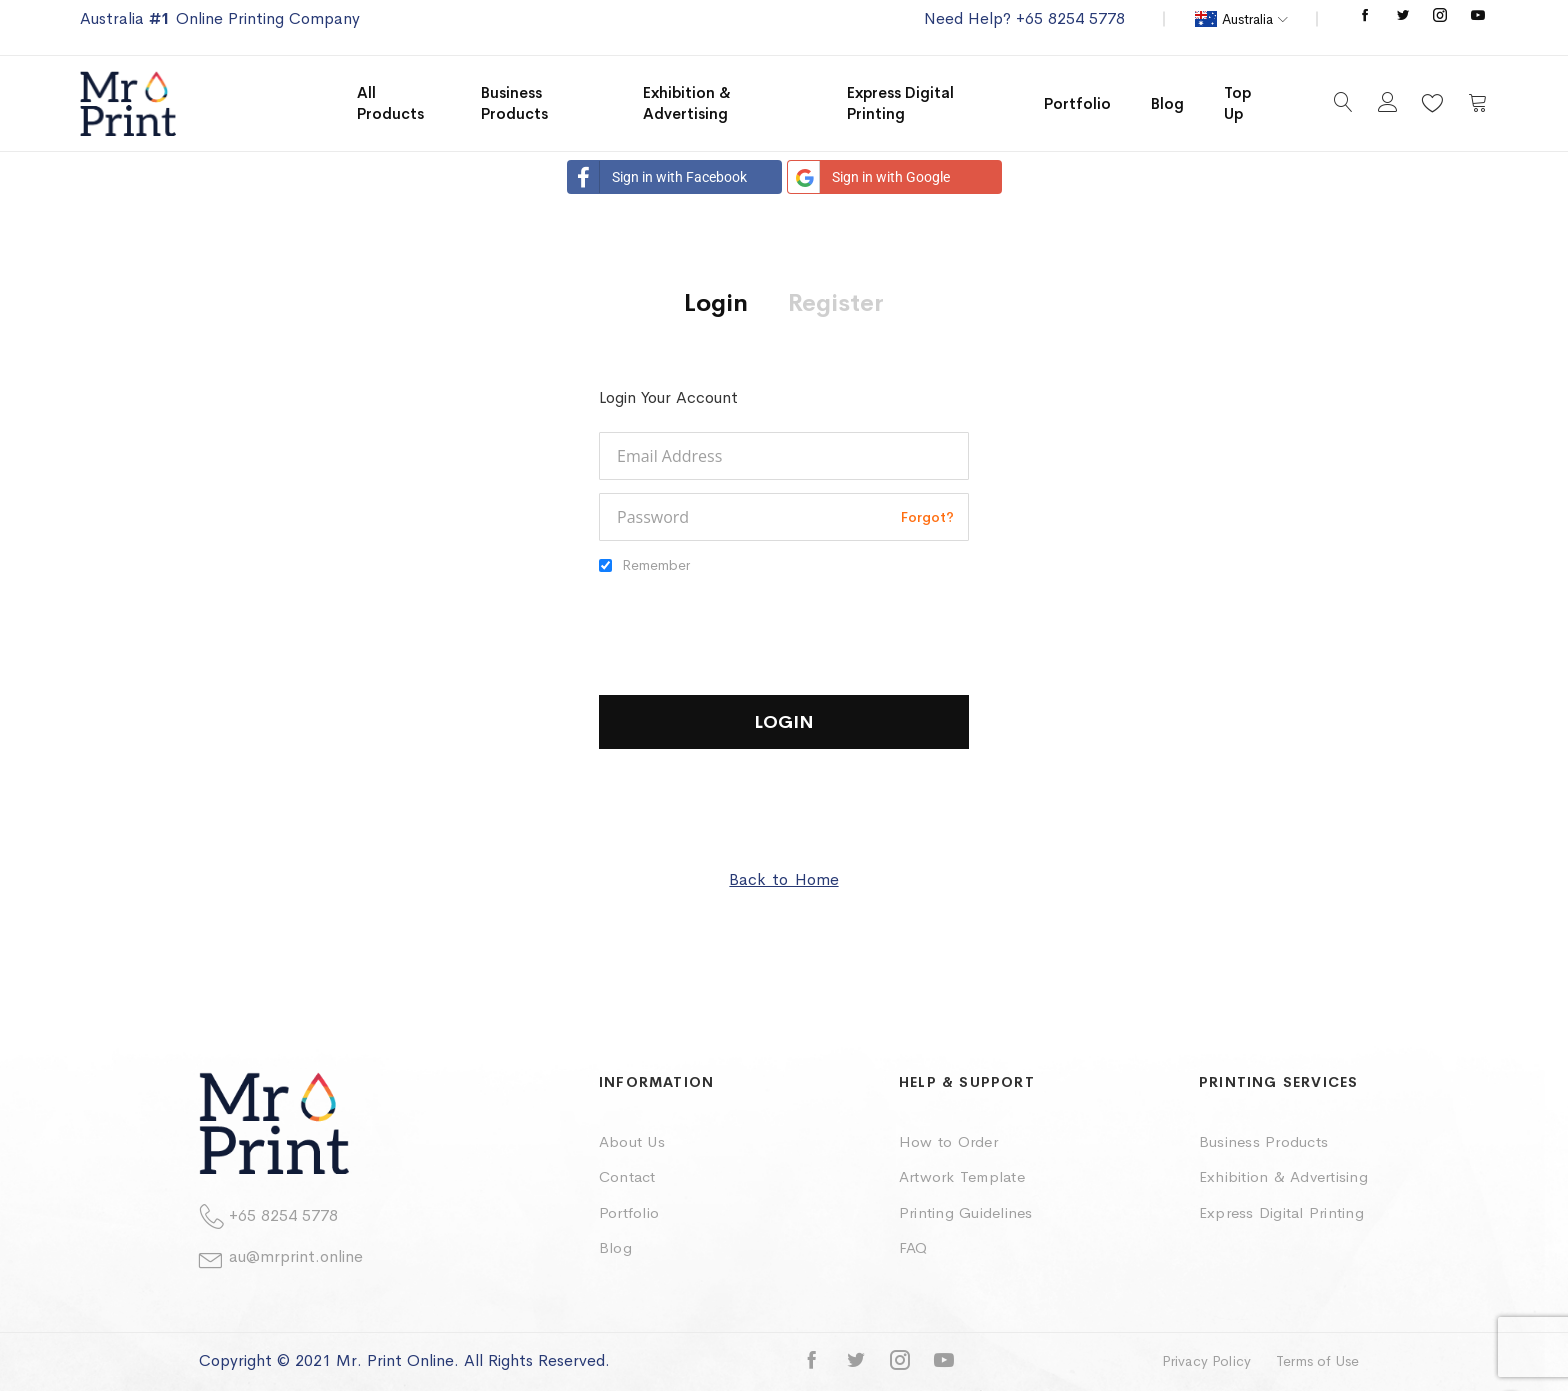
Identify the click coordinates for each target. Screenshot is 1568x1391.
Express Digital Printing (1281, 1212)
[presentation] (751, 626)
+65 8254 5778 (283, 1215)
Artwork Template (962, 1176)
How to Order (948, 1141)
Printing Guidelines (966, 1212)
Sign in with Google (869, 177)
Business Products (1263, 1141)
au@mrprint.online (296, 1256)
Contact (627, 1176)
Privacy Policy (1206, 1361)
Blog (615, 1247)
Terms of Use (1317, 1361)
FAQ (913, 1247)
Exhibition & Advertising (1283, 1176)
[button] (1241, 19)
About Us (632, 1141)
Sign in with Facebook (657, 177)
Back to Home (783, 879)
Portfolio (629, 1212)
